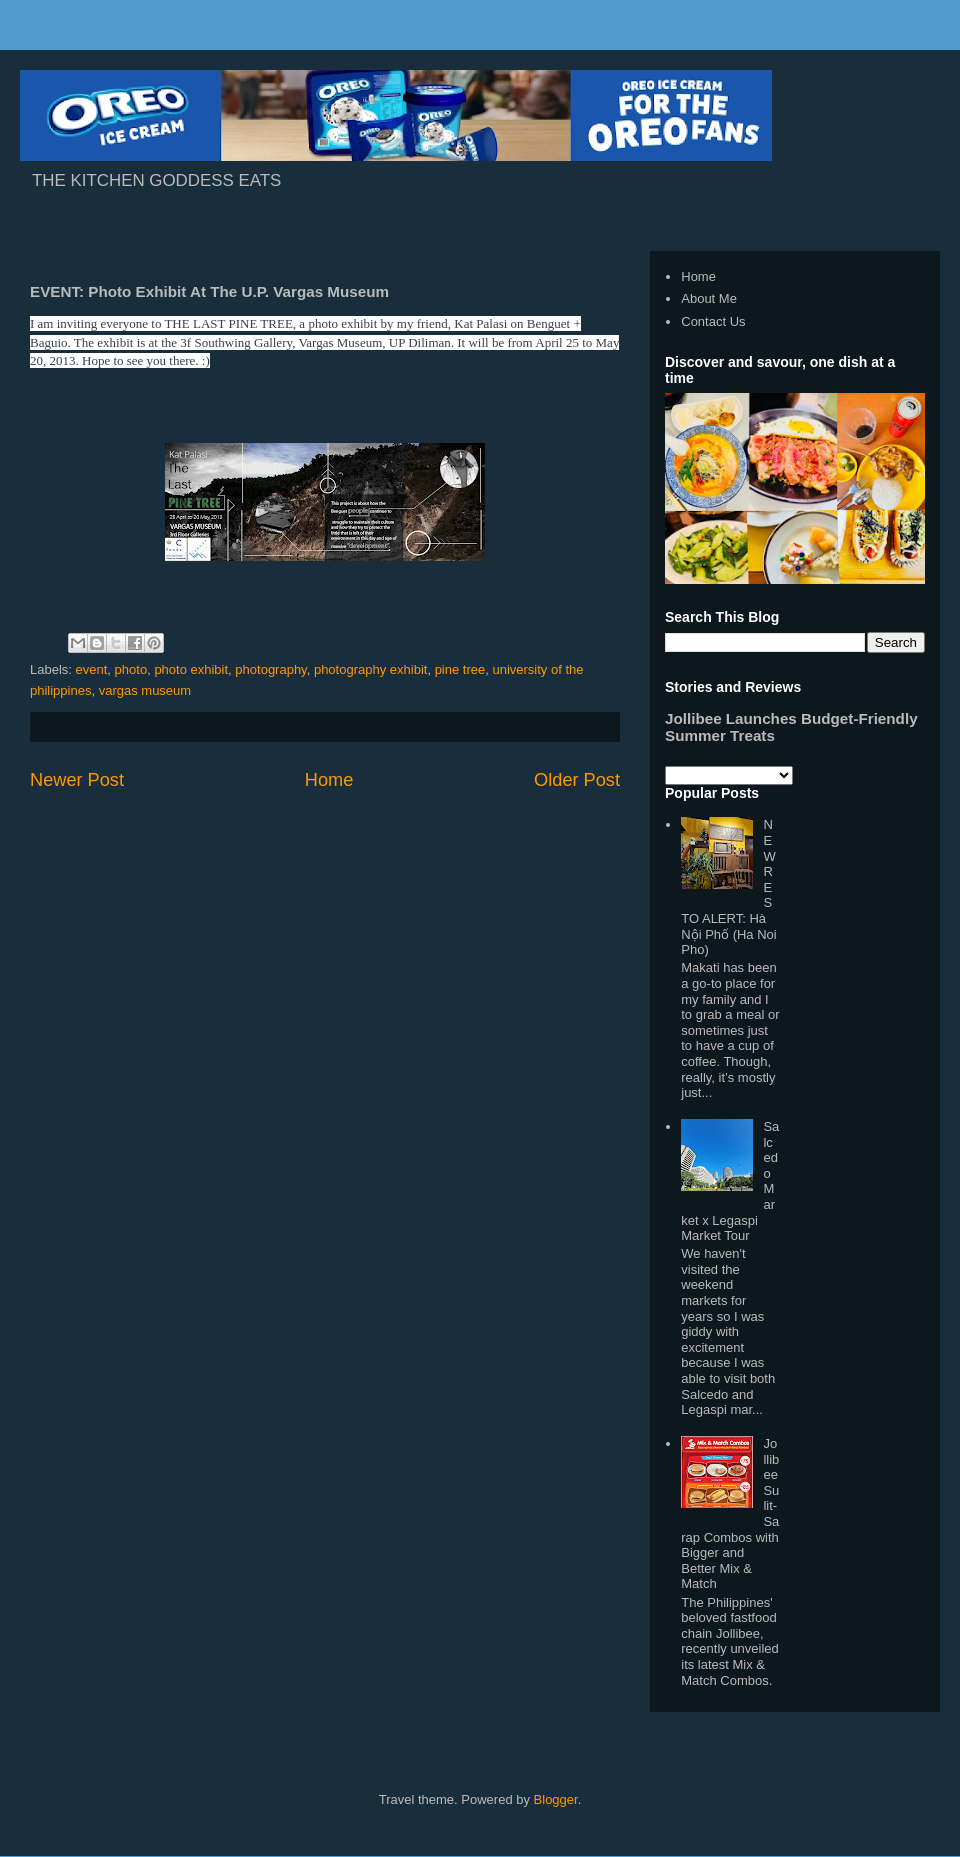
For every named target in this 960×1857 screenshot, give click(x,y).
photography (270, 669)
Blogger (556, 1799)
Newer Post (77, 780)
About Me (709, 298)
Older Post (577, 780)
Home (329, 780)
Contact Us (713, 321)
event (92, 669)
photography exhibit (370, 669)
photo (131, 669)
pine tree (460, 669)
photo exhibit (191, 669)
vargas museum (145, 690)
